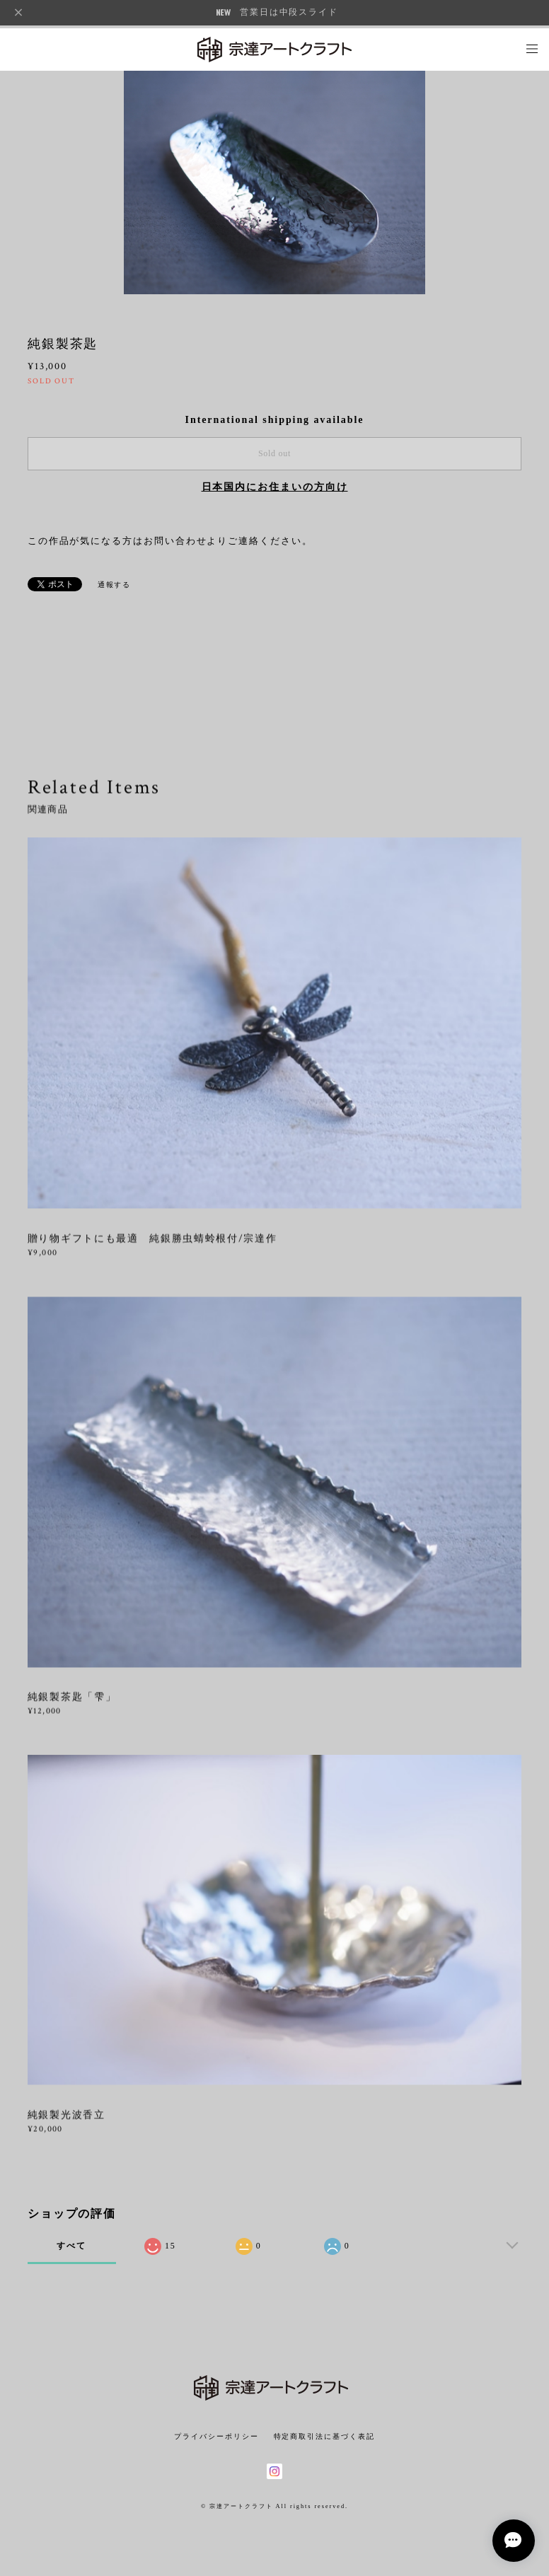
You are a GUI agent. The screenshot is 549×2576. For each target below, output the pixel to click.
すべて (71, 2246)
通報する (115, 584)
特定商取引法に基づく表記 (324, 2436)
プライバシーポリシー (216, 2436)
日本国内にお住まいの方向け (275, 487)
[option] (274, 181)
